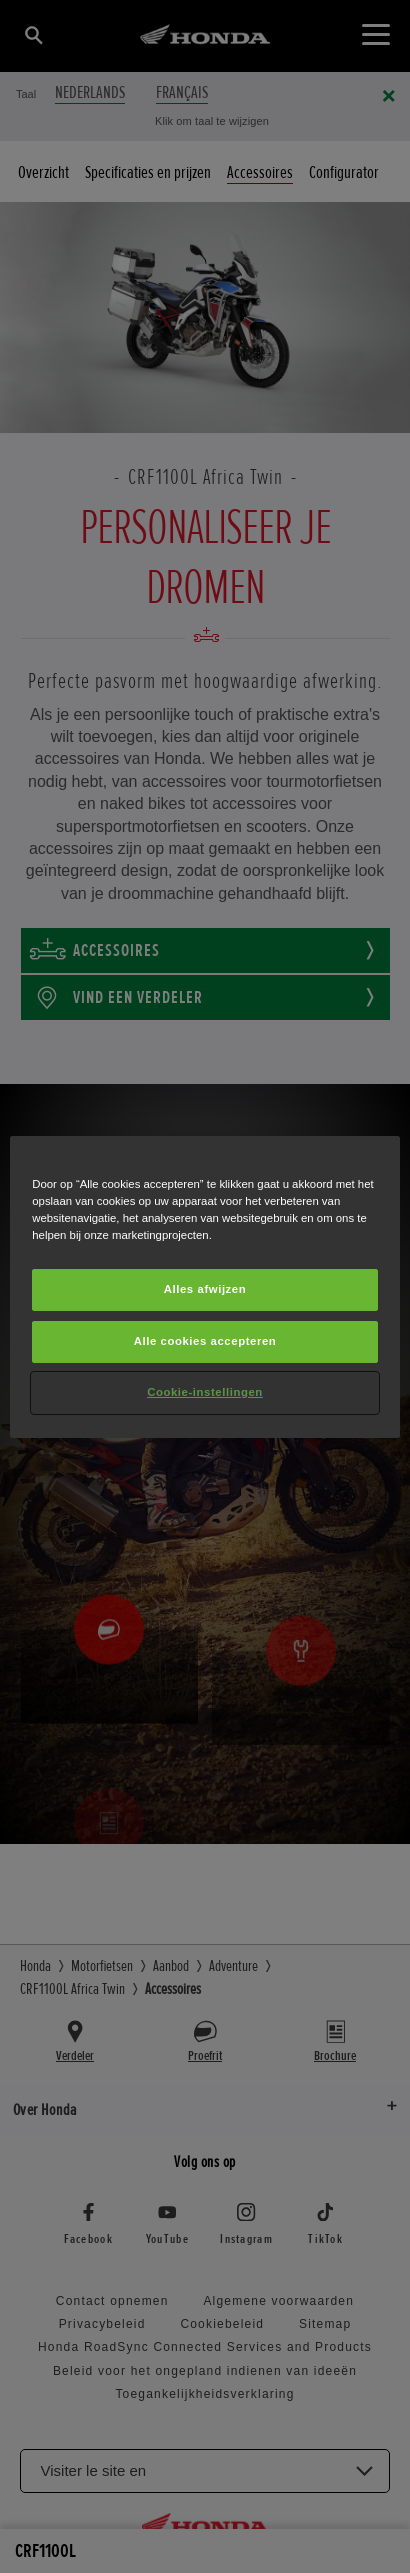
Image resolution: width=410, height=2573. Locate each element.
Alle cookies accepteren (205, 1341)
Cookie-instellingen (205, 1392)
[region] (205, 1286)
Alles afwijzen (205, 1289)
